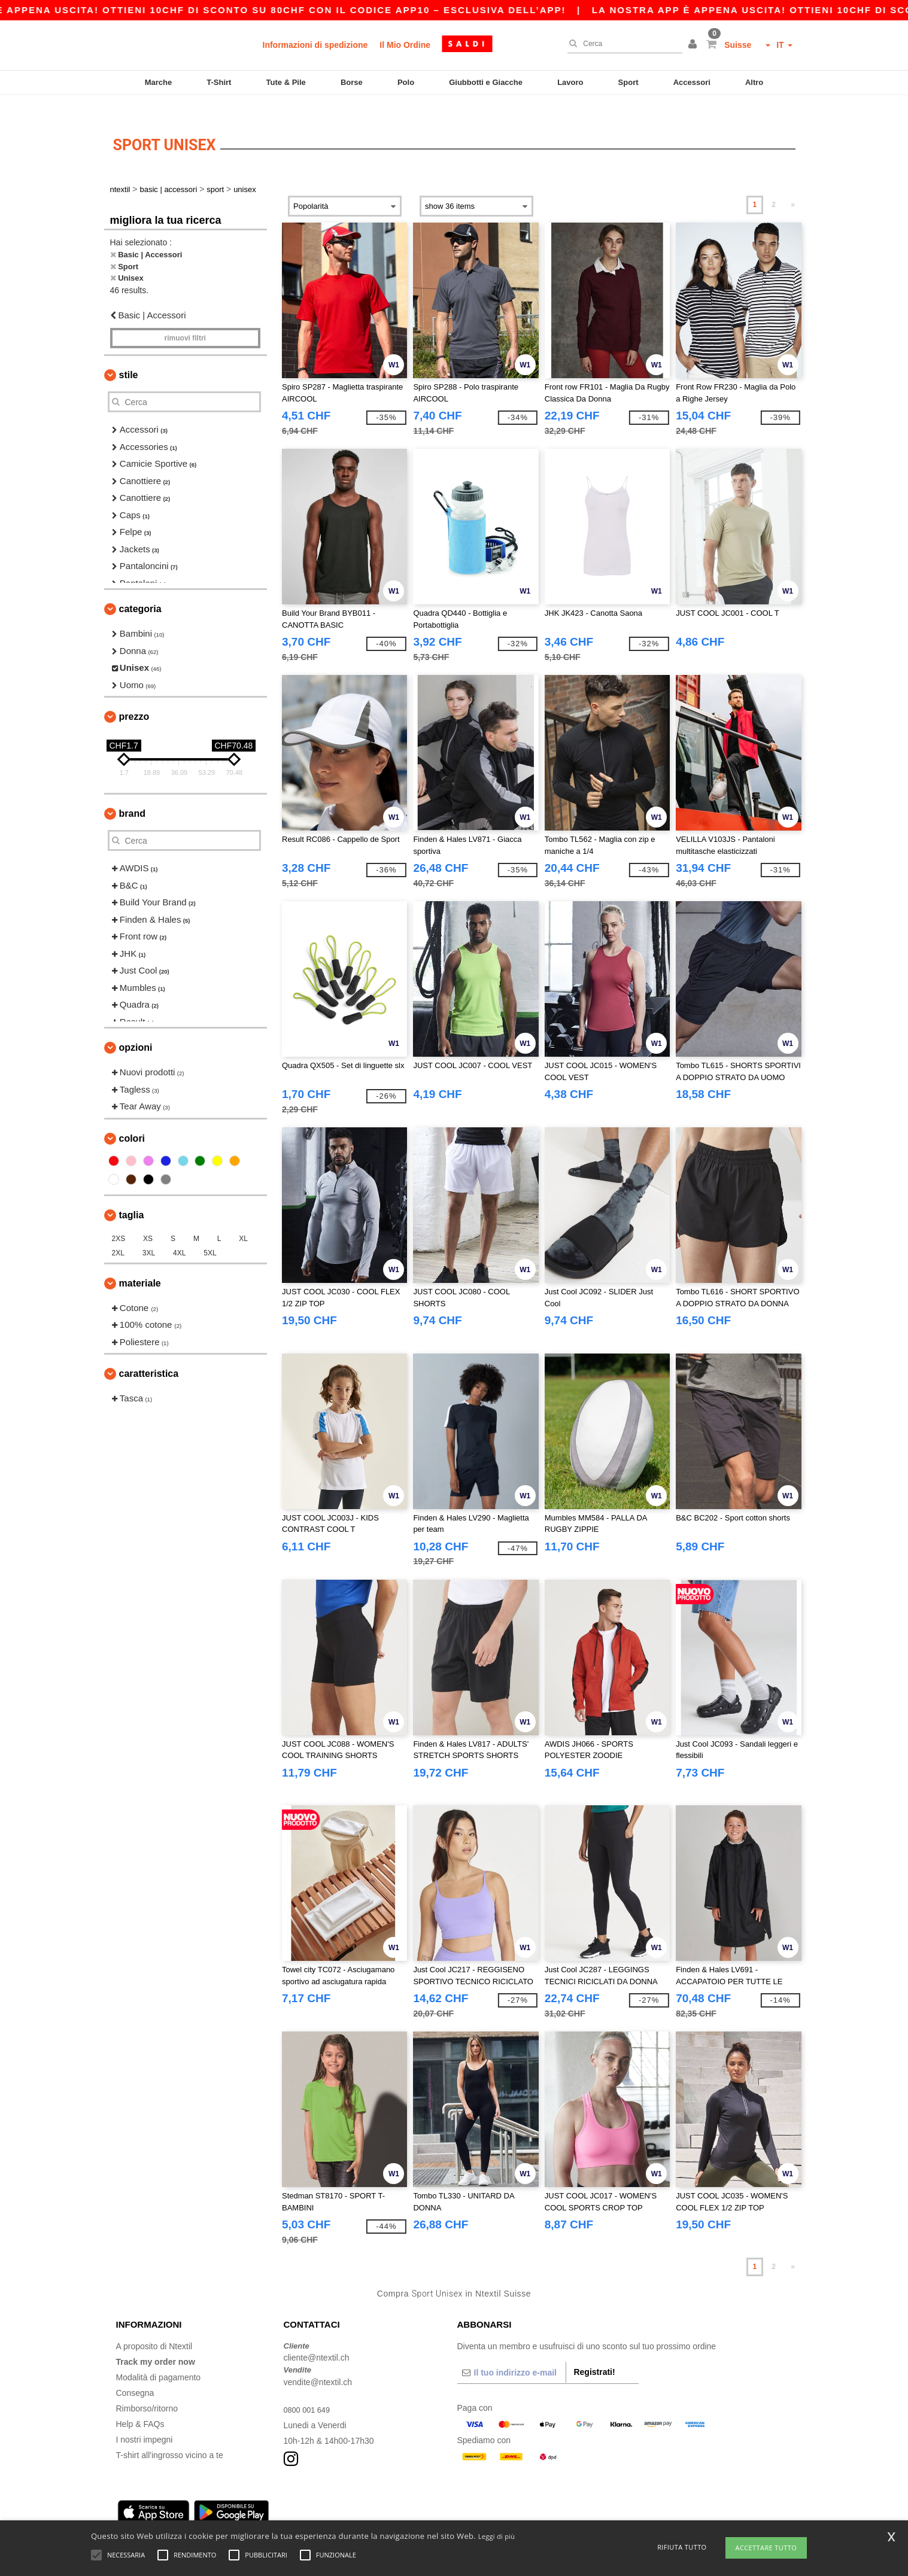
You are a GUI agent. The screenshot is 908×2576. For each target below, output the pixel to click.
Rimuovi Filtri (185, 321)
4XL (179, 1235)
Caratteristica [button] (149, 1356)
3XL (148, 1235)
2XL (118, 1235)
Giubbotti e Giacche (486, 82)
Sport (628, 82)
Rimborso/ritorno (147, 2390)
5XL (210, 1235)
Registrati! (594, 2354)
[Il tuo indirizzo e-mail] (511, 2354)
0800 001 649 (309, 2391)
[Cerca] (621, 44)
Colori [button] (132, 1120)
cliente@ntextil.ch (317, 2340)
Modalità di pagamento (158, 2359)
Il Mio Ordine (404, 45)
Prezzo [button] (134, 699)
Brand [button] (132, 796)
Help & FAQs (140, 2406)
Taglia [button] (131, 1197)
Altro (754, 82)
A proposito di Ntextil (154, 2328)
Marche (158, 82)
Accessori (691, 82)
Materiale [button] (140, 1265)
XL (243, 1220)
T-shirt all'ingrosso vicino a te (169, 2437)
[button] (694, 45)
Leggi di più (496, 2536)
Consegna (135, 2375)
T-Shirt (218, 82)
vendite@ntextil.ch (318, 2364)
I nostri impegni (144, 2421)
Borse (352, 82)
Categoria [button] (140, 591)
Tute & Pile (286, 82)
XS (148, 1220)
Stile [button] (128, 357)
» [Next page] (793, 187)
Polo (405, 82)
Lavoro (570, 82)
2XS (119, 1220)
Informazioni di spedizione (315, 45)
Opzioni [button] (136, 1030)
